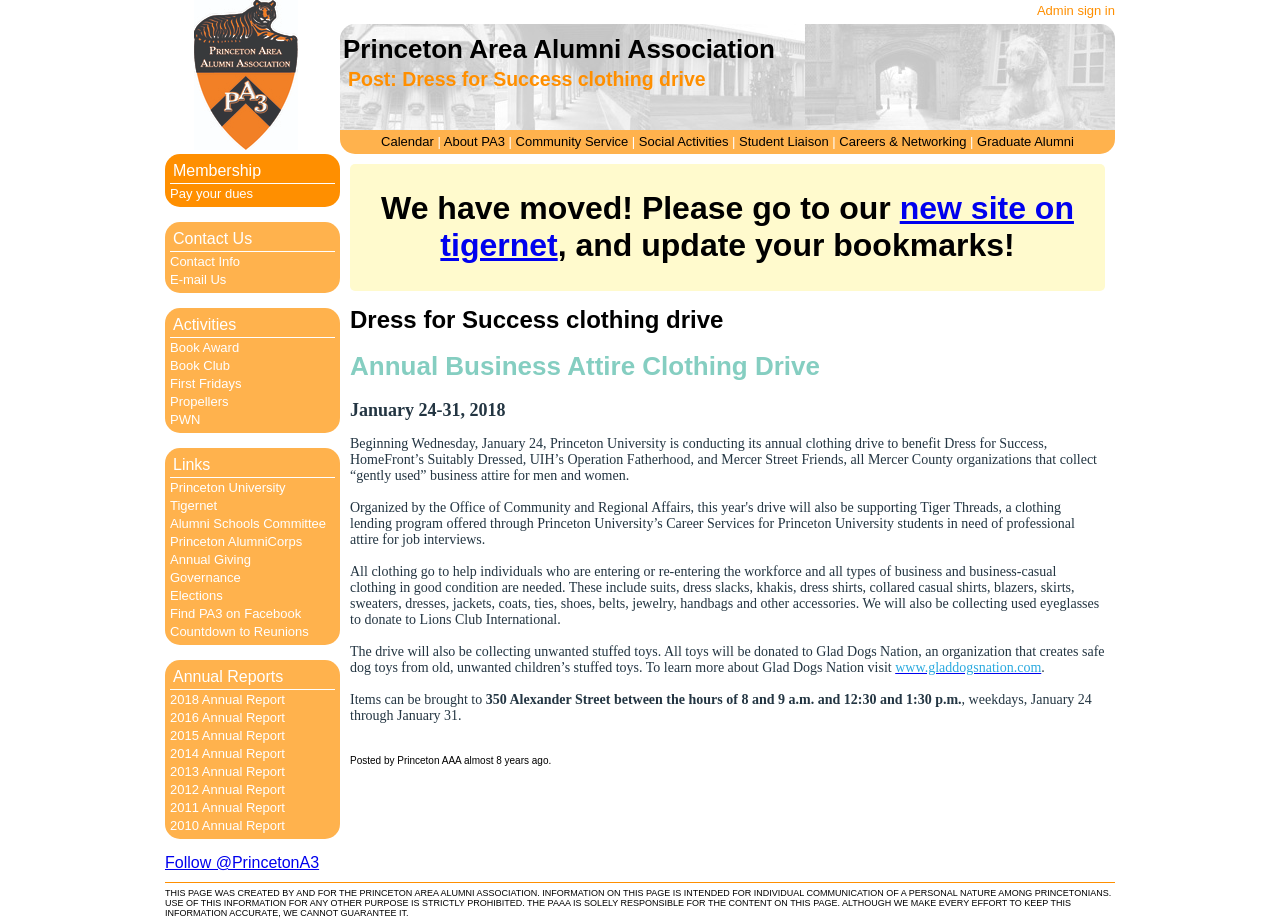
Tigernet (193, 505)
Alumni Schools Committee (248, 523)
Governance (205, 577)
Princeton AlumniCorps (236, 541)
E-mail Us (198, 279)
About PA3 (474, 141)
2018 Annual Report (227, 699)
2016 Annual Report (227, 717)
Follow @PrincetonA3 (242, 862)
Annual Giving (210, 559)
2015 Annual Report (227, 735)
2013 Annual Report (227, 771)
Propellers (199, 401)
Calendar (407, 141)
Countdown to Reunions (239, 631)
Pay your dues (211, 193)
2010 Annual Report (227, 825)
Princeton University (228, 487)
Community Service (572, 141)
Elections (196, 595)
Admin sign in (1076, 10)
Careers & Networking (902, 141)
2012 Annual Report (227, 789)
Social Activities (684, 141)
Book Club (200, 365)
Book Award (204, 347)
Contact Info (205, 261)
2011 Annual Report (227, 807)
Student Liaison (784, 141)
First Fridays (206, 383)
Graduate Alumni (1025, 141)
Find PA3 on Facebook (235, 613)
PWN (185, 419)
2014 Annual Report (227, 753)
